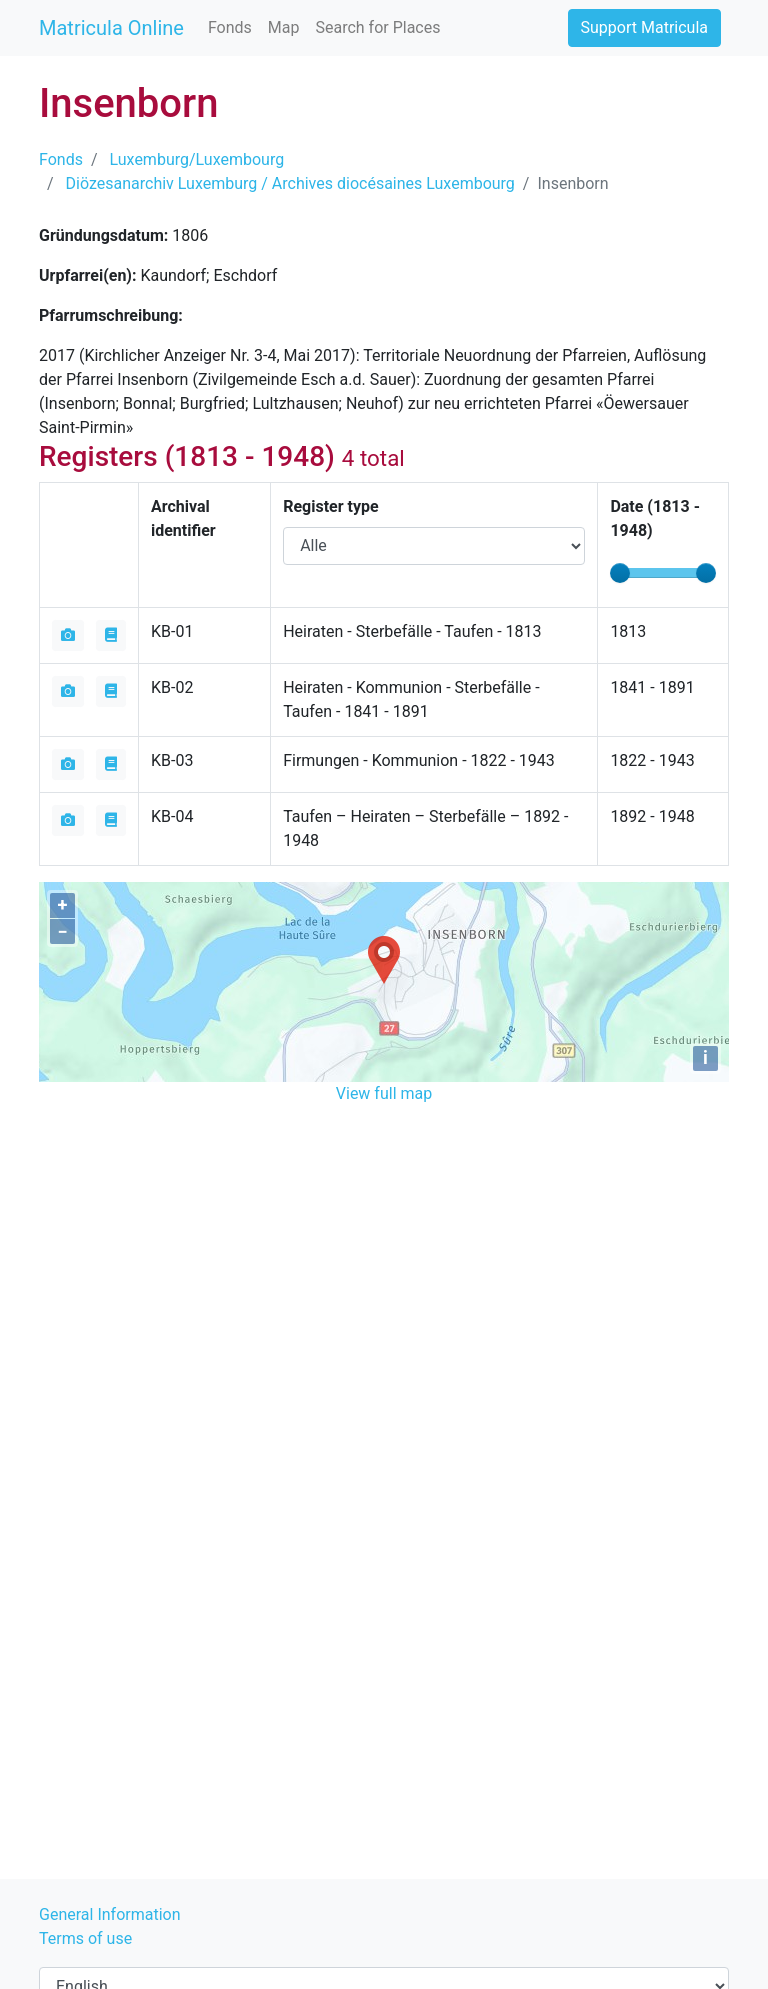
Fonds (230, 27)
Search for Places (377, 27)
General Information (110, 1914)
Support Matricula (644, 27)
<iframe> (384, 1222)
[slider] (620, 573)
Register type (330, 506)
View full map (384, 1093)
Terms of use (85, 1938)
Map (284, 27)
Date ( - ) (655, 518)
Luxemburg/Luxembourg (197, 159)
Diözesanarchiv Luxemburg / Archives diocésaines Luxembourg (290, 183)
